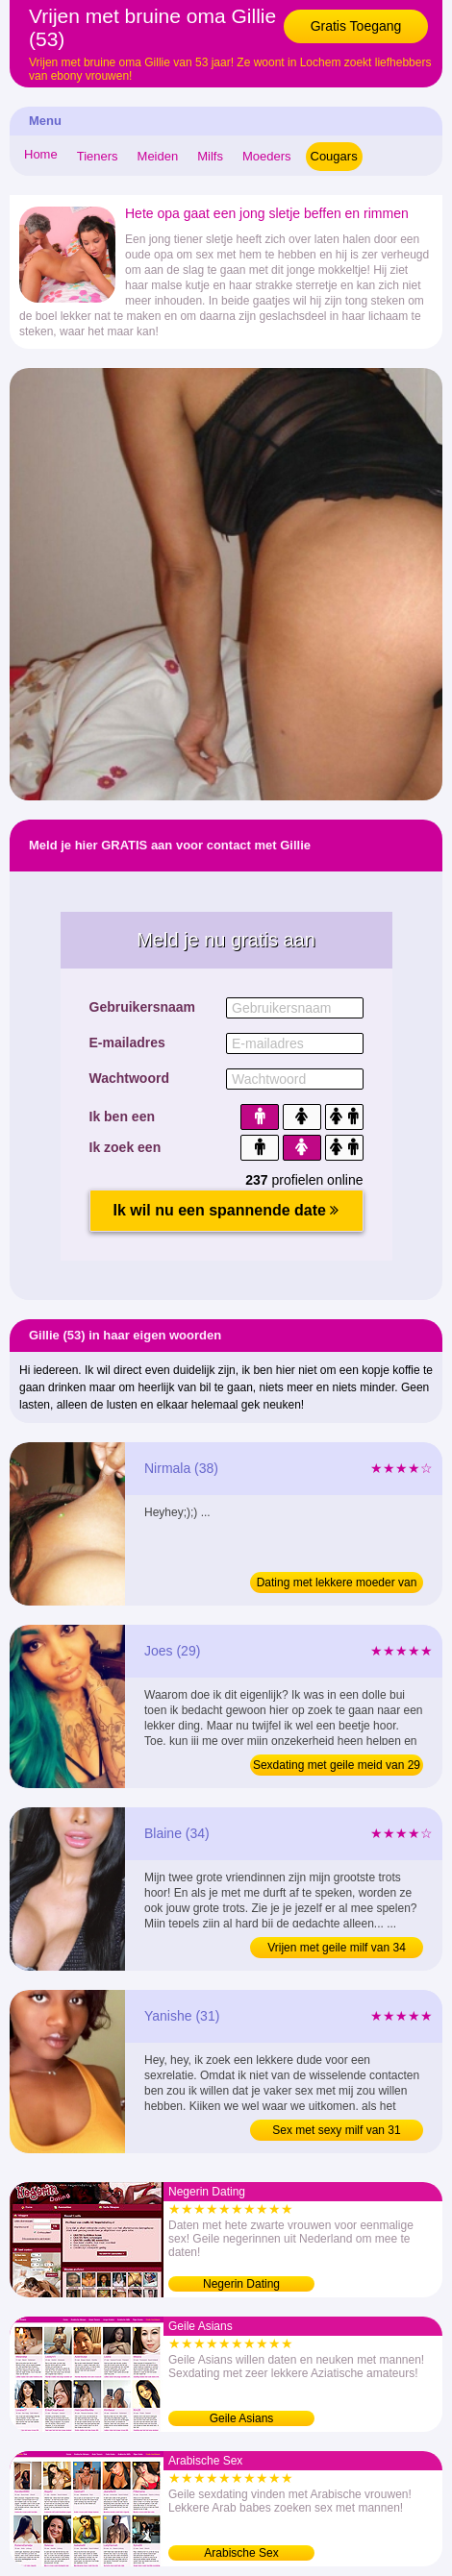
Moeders (266, 156)
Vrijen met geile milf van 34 (336, 1947)
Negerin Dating (241, 2284)
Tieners (97, 156)
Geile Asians (242, 2418)
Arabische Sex (241, 2553)
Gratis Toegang (356, 26)
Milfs (210, 156)
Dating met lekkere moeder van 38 (337, 1584)
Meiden (158, 156)
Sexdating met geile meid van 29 (336, 1765)
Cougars (334, 156)
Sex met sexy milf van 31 (336, 2130)
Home (41, 154)
